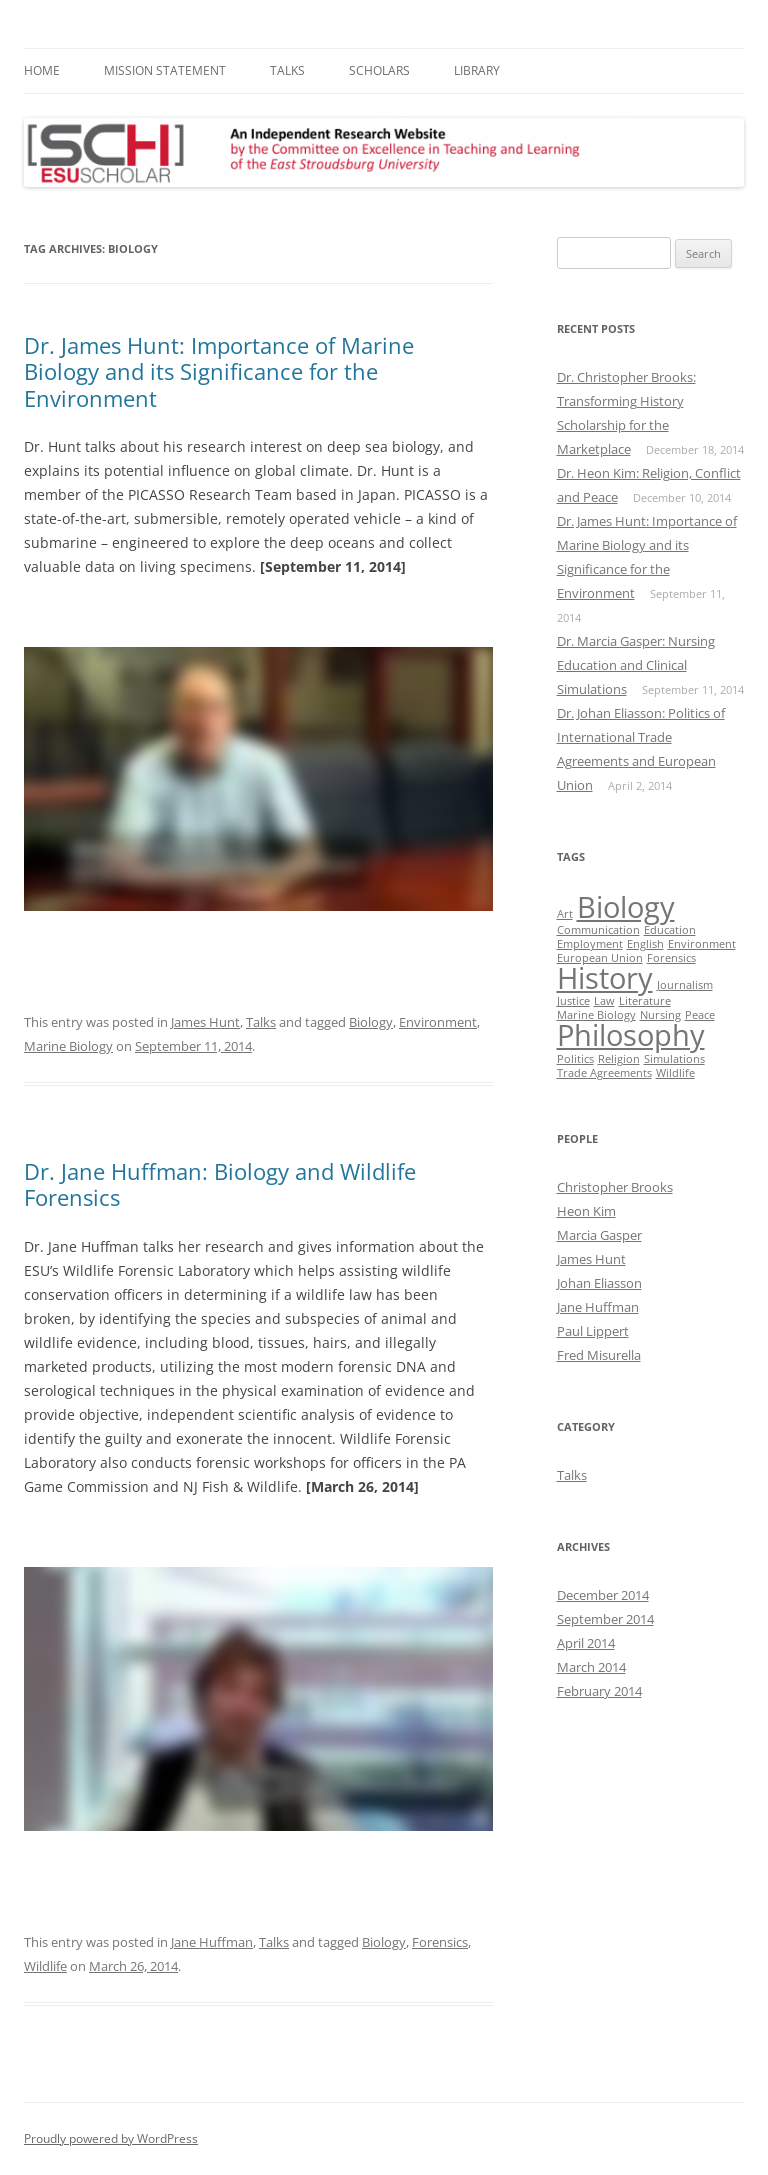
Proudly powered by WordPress (111, 2138)
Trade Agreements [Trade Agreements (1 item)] (604, 1073)
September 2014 (605, 1619)
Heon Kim (586, 1211)
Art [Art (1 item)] (565, 914)
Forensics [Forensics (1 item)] (671, 958)
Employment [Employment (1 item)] (590, 944)
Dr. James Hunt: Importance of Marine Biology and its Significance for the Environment (219, 371)
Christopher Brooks (615, 1187)
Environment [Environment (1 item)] (702, 944)
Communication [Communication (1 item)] (598, 930)
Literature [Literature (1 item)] (645, 1001)
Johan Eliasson (599, 1283)
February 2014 (599, 1691)
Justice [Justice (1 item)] (573, 1001)
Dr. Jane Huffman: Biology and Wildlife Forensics (220, 1184)
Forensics (440, 1942)
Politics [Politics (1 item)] (575, 1059)
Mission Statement (165, 70)
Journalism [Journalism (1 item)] (685, 985)
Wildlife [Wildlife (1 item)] (675, 1073)
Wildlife (45, 1966)
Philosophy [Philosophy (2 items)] (631, 1035)
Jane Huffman (212, 1942)
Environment (438, 1022)
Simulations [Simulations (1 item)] (674, 1059)
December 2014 (603, 1595)
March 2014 (591, 1667)
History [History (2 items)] (605, 978)
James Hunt (205, 1022)
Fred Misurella (599, 1355)
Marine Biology (68, 1046)
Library (477, 70)
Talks (287, 70)
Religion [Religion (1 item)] (619, 1059)
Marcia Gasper (599, 1235)
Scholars (379, 70)
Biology (371, 1022)
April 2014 (586, 1643)
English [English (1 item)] (645, 944)
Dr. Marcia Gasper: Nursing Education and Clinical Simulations (636, 665)
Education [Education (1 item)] (670, 930)
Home (42, 70)
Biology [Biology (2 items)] (626, 907)
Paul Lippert (593, 1331)
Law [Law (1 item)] (604, 1001)
